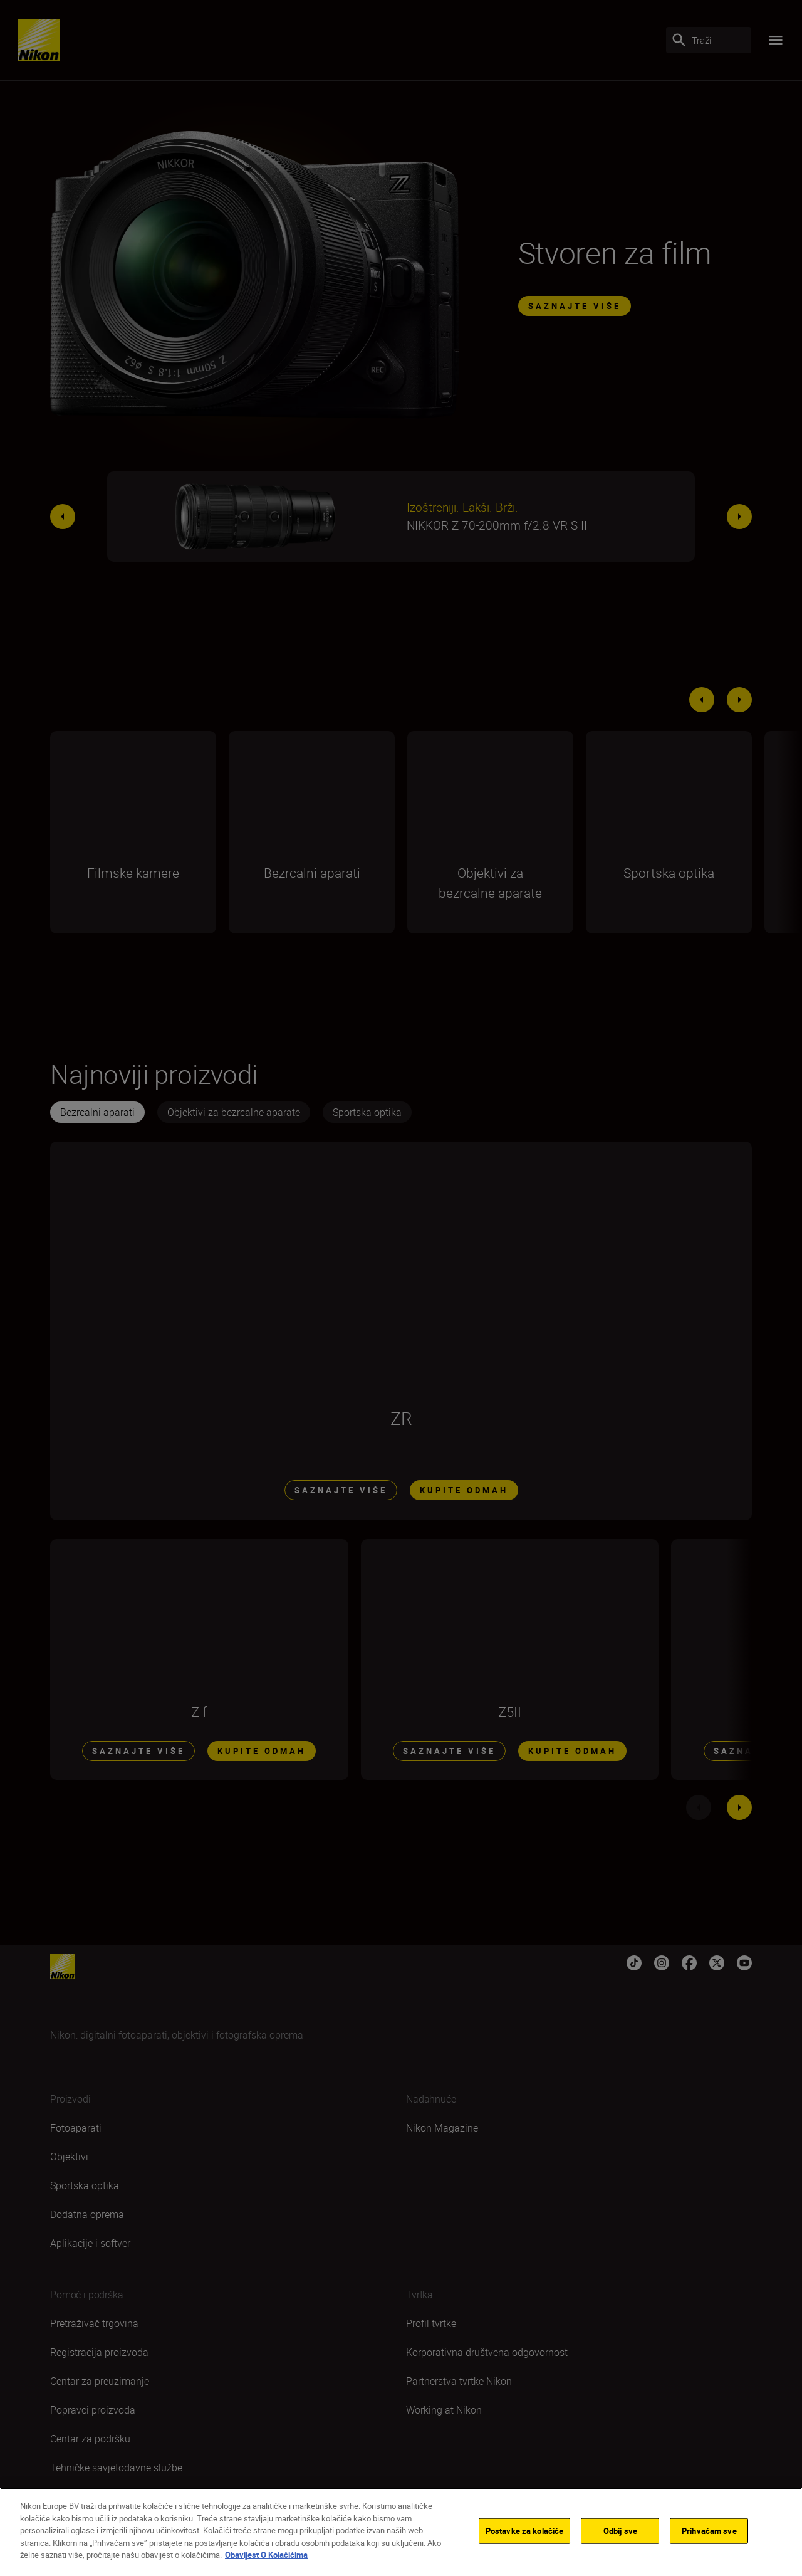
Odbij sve (620, 2530)
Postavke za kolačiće (525, 2530)
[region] (401, 2532)
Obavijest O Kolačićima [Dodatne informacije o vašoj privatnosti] (266, 2554)
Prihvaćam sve (709, 2530)
